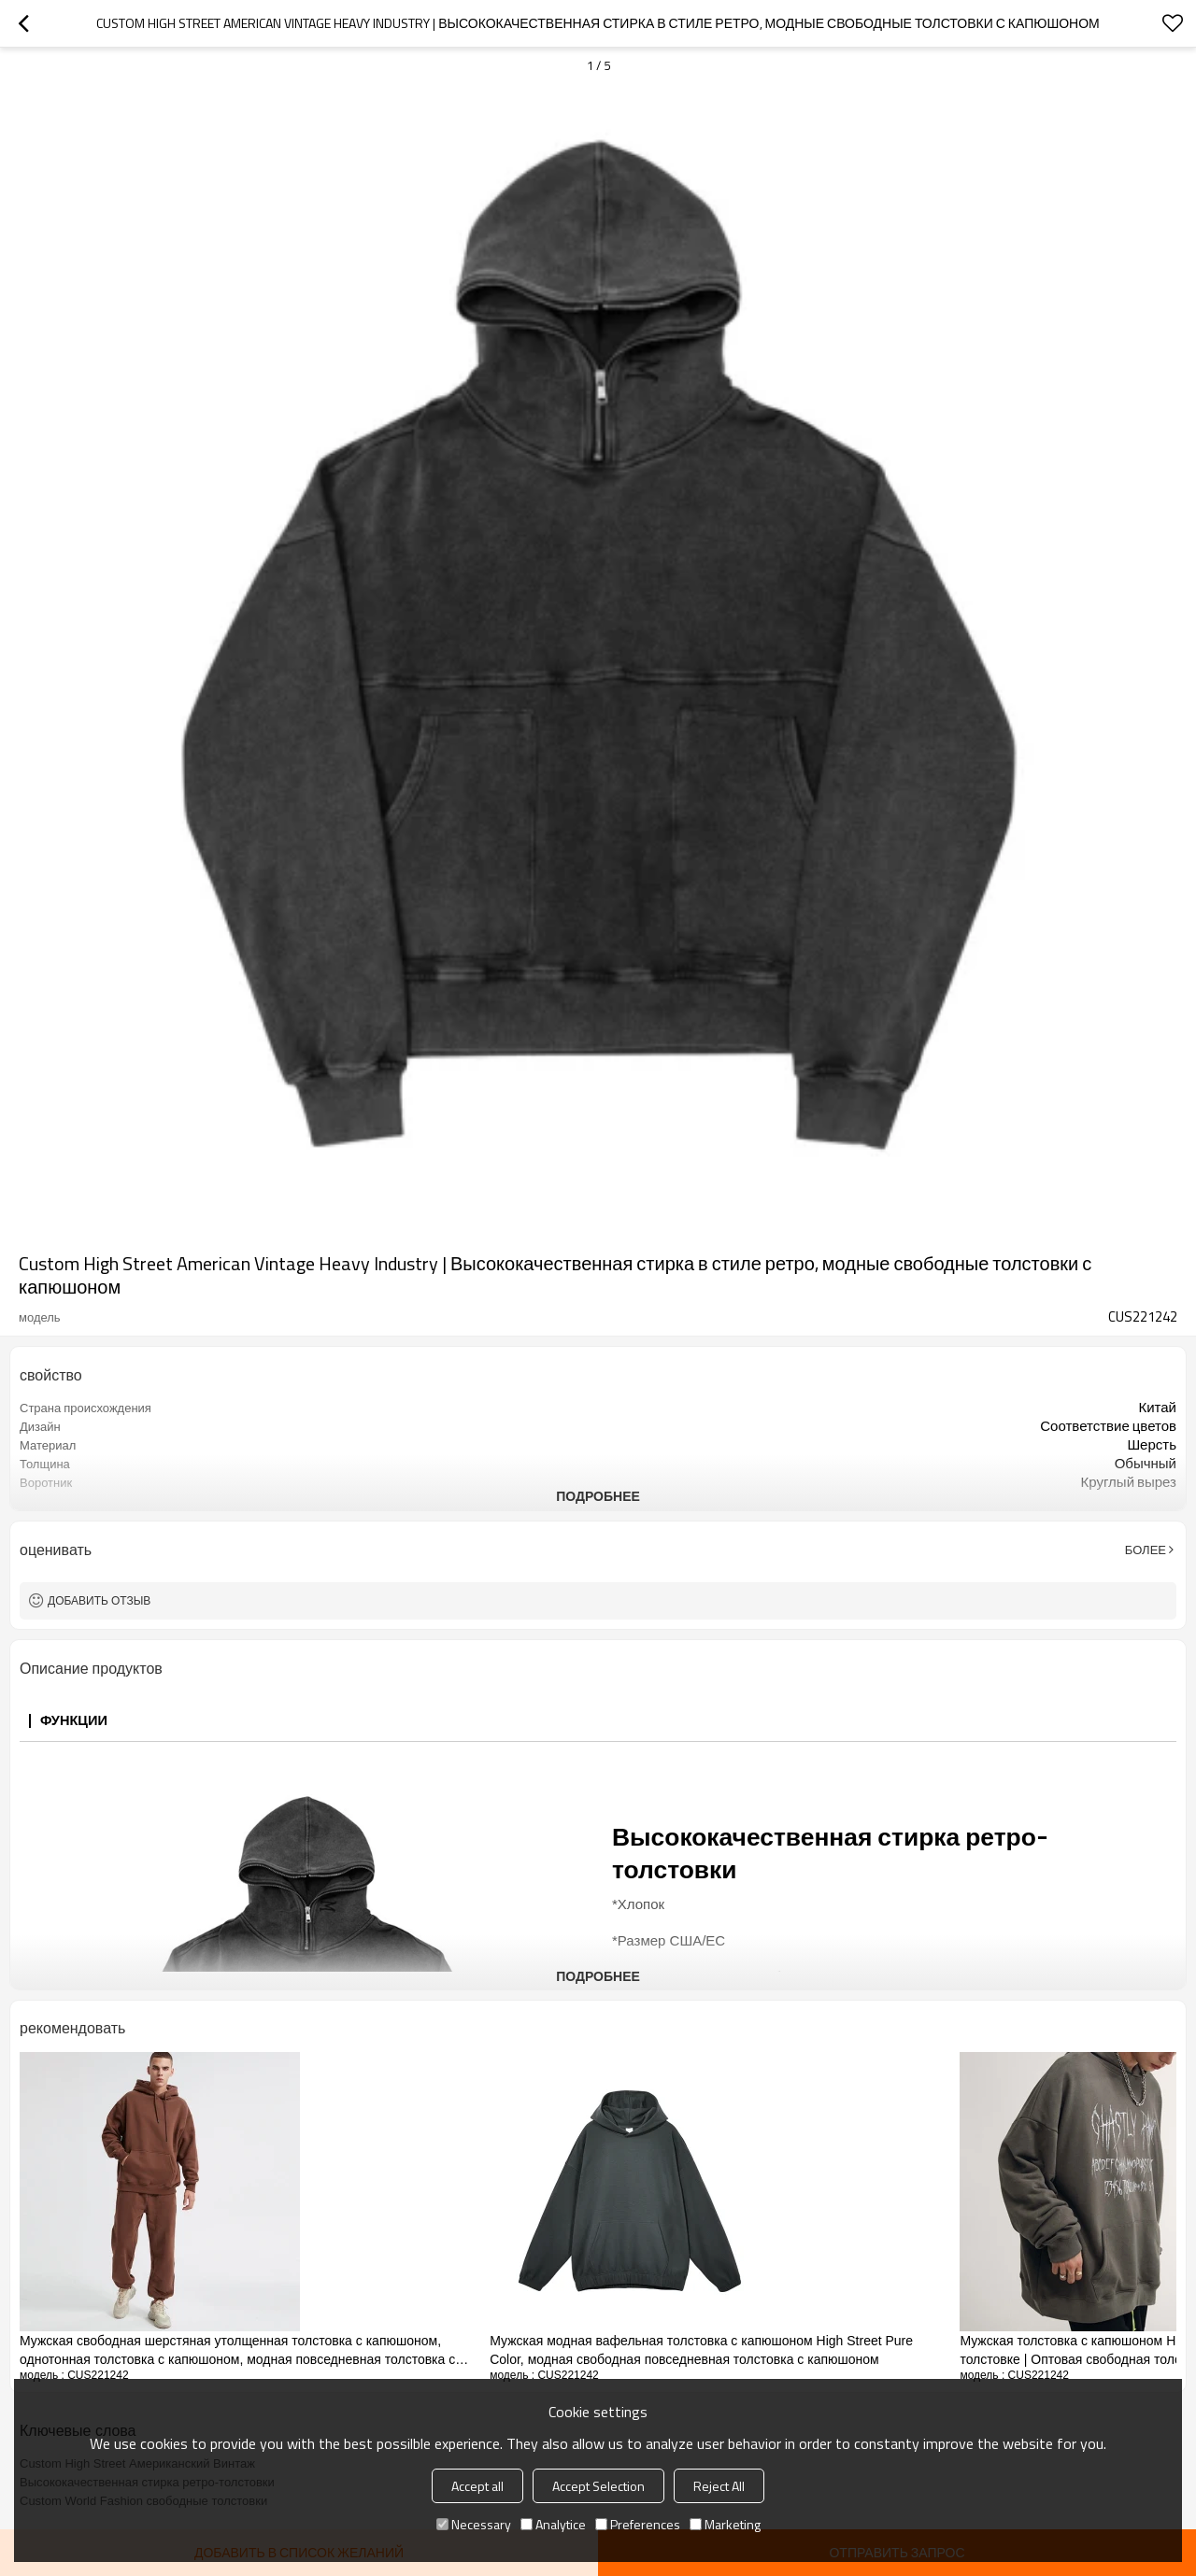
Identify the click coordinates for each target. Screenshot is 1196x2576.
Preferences (637, 2524)
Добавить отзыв (99, 1600)
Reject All (719, 2486)
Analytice (553, 2524)
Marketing (725, 2524)
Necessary (473, 2524)
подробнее (598, 1496)
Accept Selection (598, 2486)
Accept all (477, 2486)
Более (1145, 1549)
